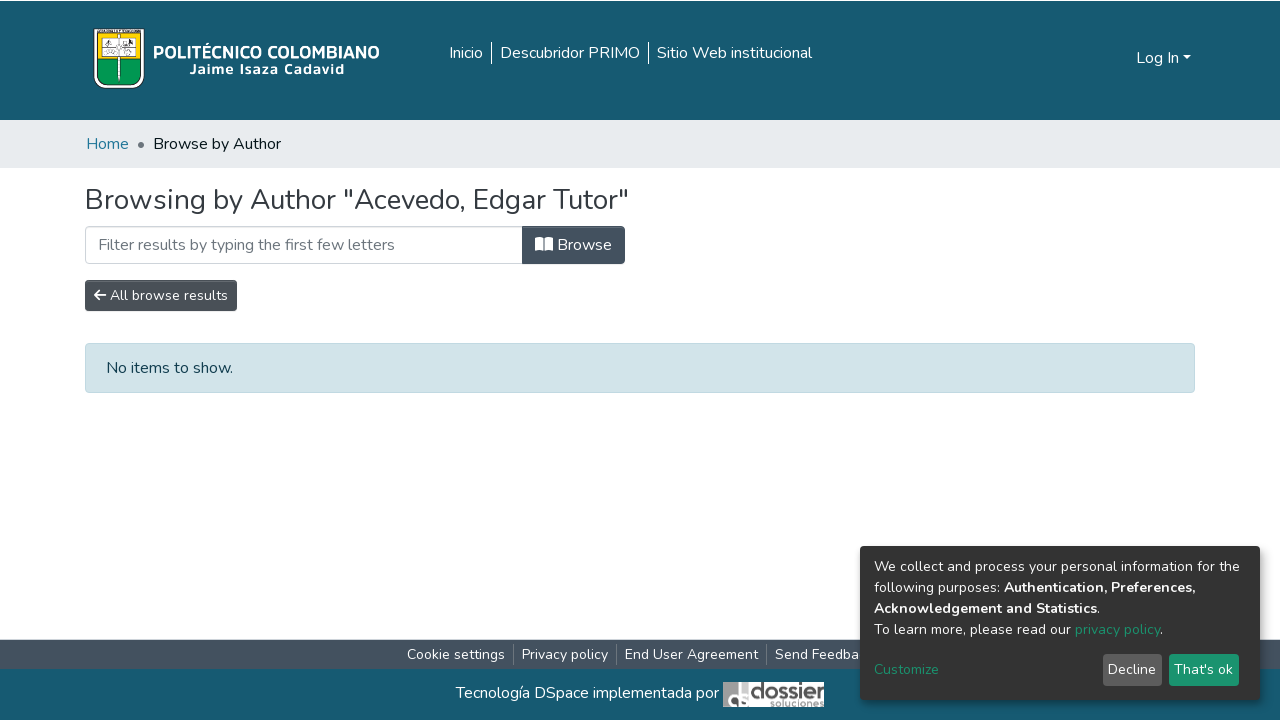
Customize (906, 669)
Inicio (466, 53)
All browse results (161, 295)
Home (107, 144)
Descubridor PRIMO (570, 53)
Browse (573, 245)
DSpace (561, 693)
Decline (1132, 669)
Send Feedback (824, 654)
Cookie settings (456, 654)
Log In (1157, 58)
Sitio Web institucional (734, 53)
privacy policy (1117, 629)
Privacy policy (565, 654)
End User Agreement (691, 654)
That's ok (1203, 669)
